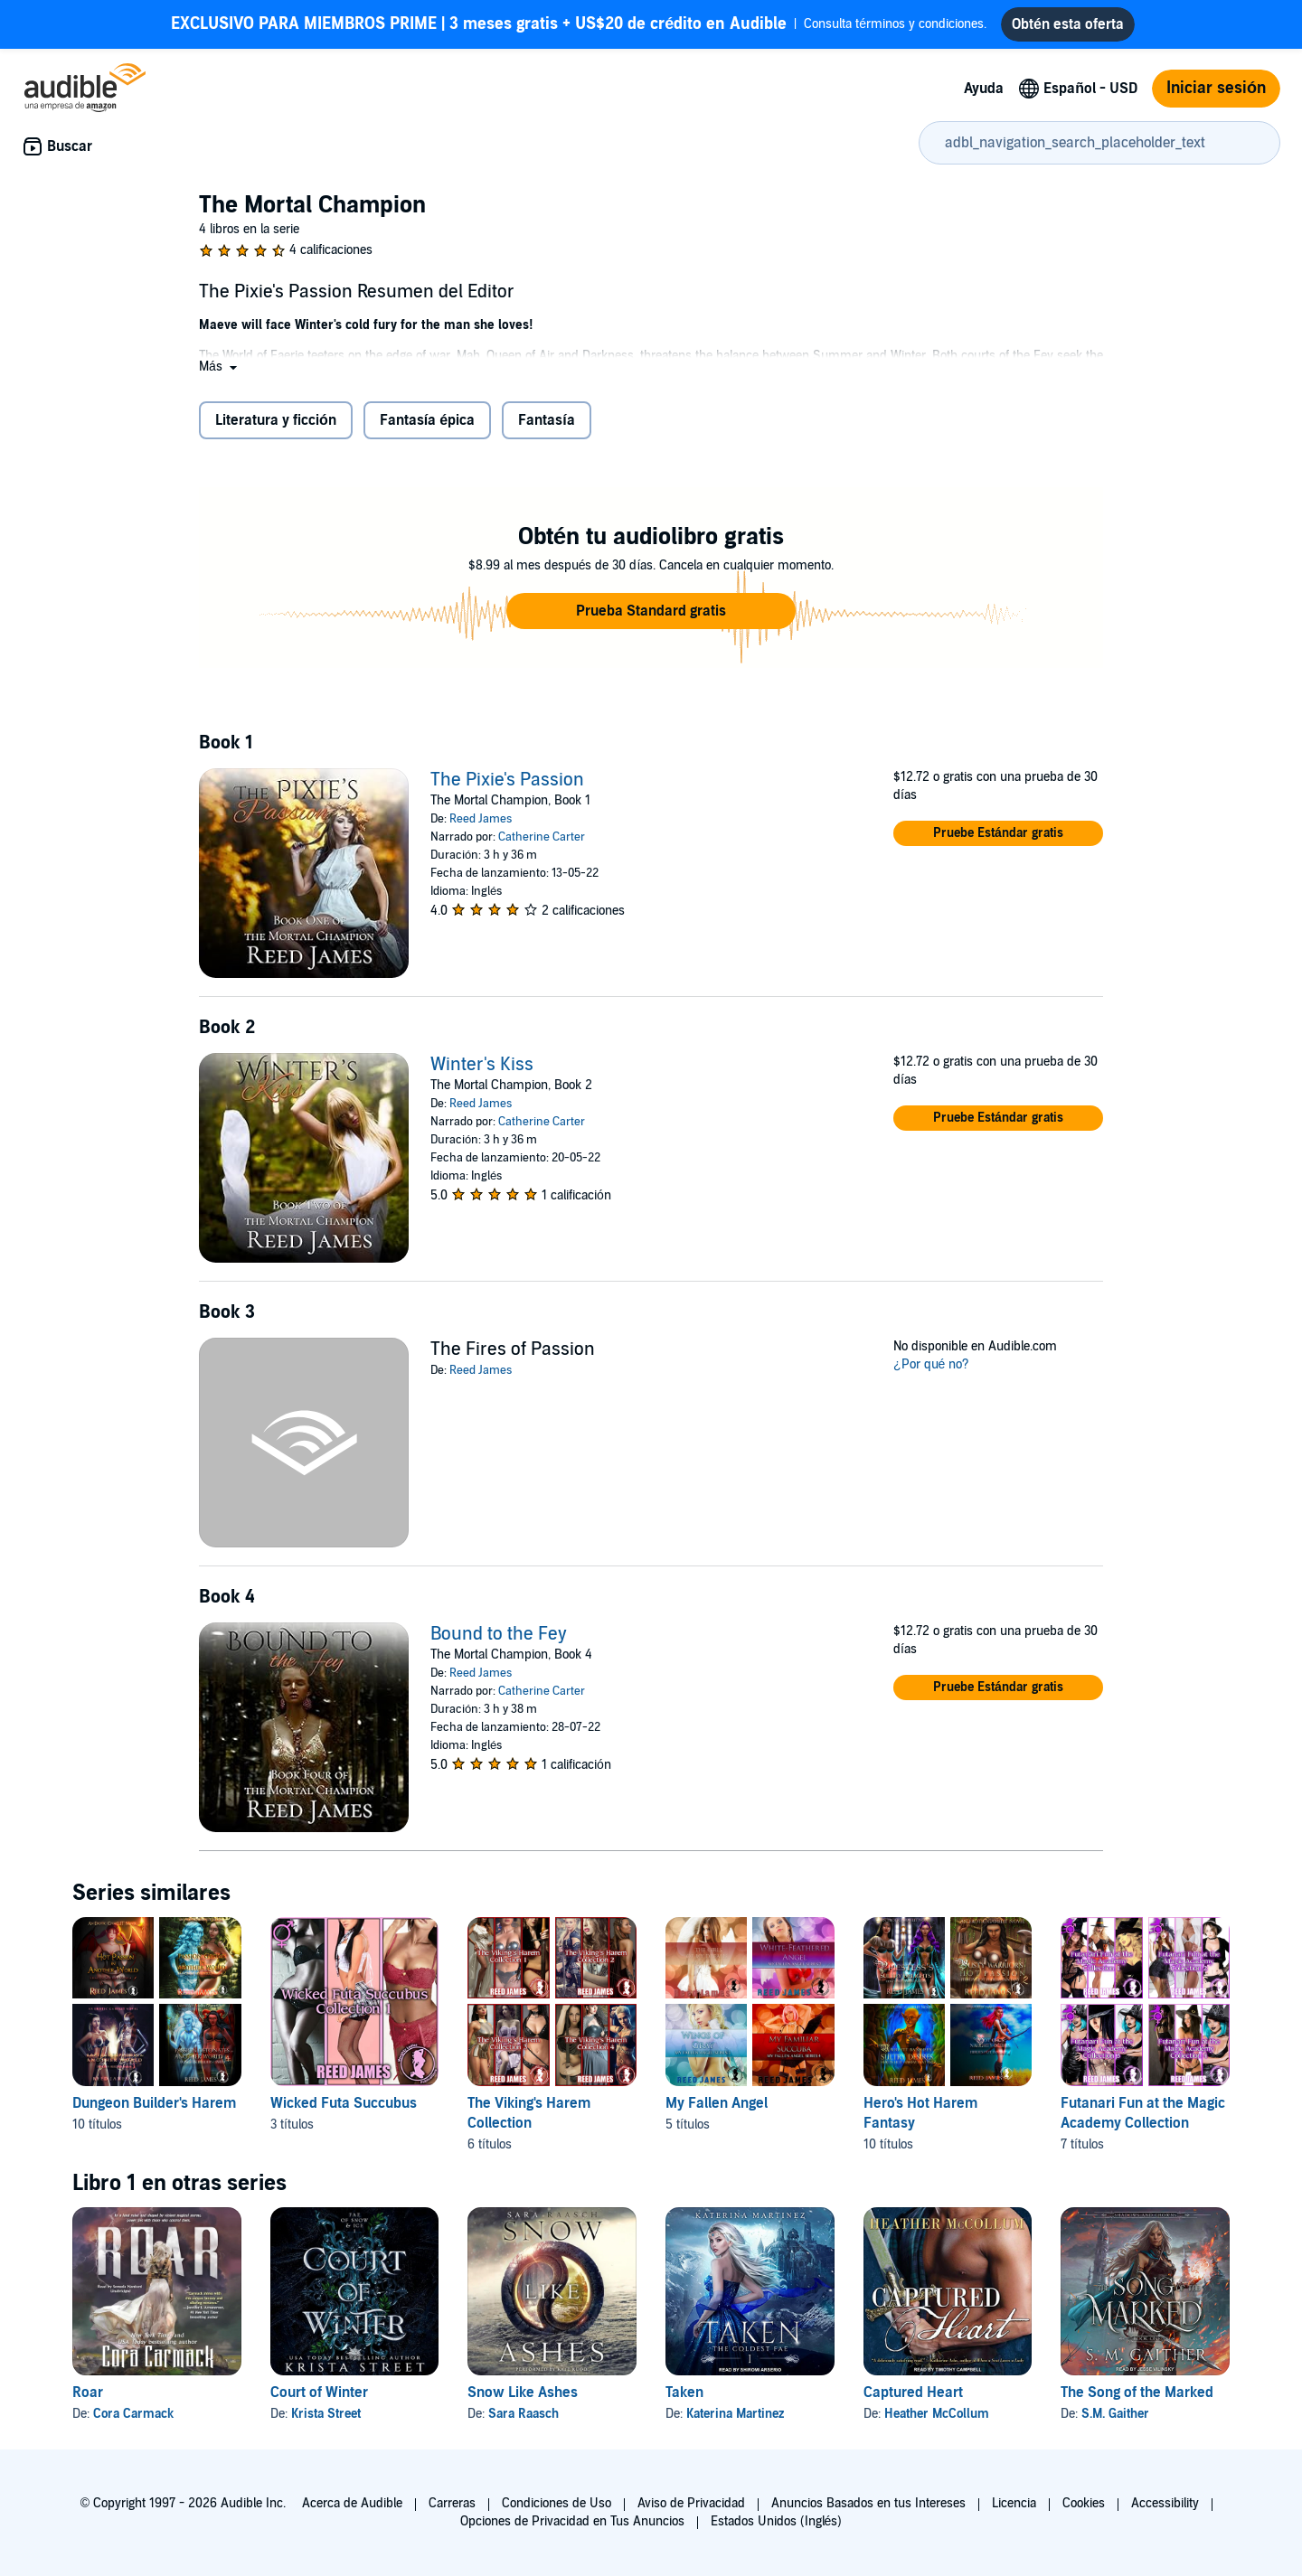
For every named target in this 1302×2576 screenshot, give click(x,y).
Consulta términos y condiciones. (578, 24)
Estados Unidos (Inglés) (777, 2521)
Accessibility (1165, 2503)
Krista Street (326, 2413)
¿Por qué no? (931, 1364)
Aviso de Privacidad (691, 2503)
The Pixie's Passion (507, 780)
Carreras (452, 2503)
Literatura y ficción (275, 420)
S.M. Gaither (1115, 2413)
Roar (87, 2392)
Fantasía (546, 420)
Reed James (480, 819)
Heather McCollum (936, 2413)
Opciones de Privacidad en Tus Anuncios (572, 2521)
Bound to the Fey (498, 1634)
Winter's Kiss (481, 1065)
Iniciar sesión (1216, 88)
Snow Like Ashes (522, 2392)
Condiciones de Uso (556, 2503)
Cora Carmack (133, 2413)
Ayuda (984, 89)
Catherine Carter (541, 837)
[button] (220, 366)
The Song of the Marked (1137, 2392)
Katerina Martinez (735, 2413)
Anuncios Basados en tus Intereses (868, 2503)
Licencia (1014, 2503)
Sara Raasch (523, 2413)
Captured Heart (913, 2392)
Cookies (1083, 2503)
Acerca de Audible (352, 2503)
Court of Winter (319, 2392)
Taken (684, 2392)
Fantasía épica (427, 420)
